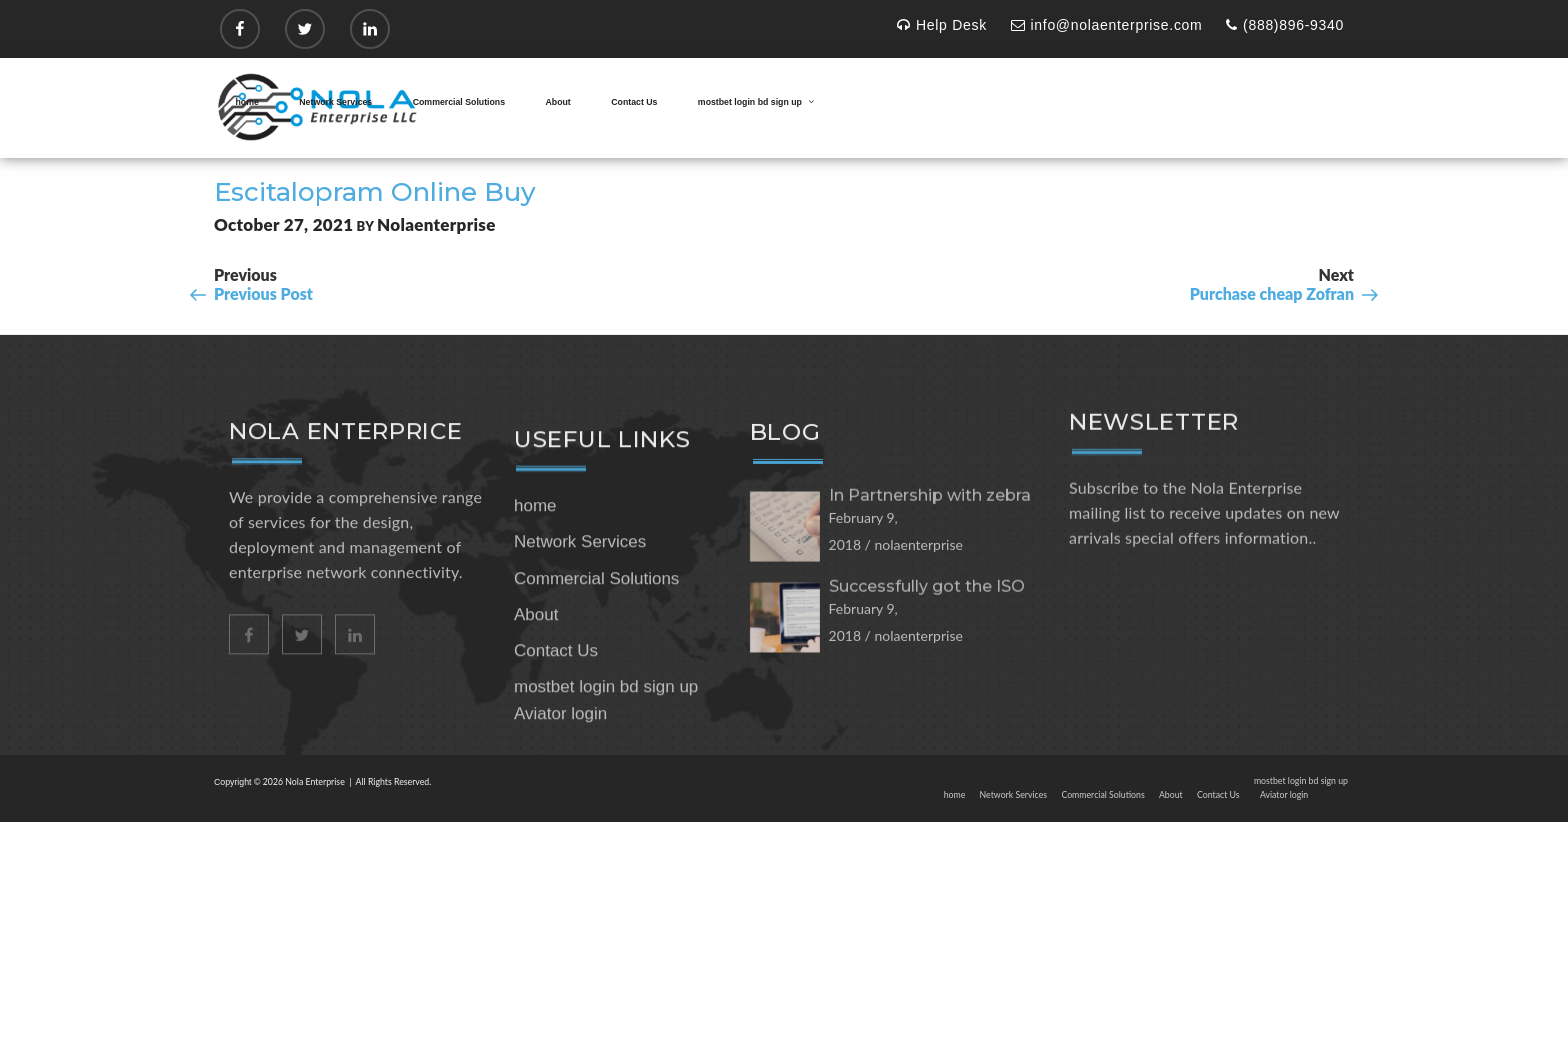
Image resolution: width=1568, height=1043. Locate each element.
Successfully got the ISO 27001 (927, 658)
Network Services (335, 102)
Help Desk (942, 25)
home (247, 102)
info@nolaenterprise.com (1107, 25)
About (558, 102)
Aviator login (560, 789)
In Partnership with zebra (930, 559)
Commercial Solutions (459, 102)
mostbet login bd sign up (757, 102)
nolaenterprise (436, 224)
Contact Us (634, 102)
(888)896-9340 (1285, 25)
